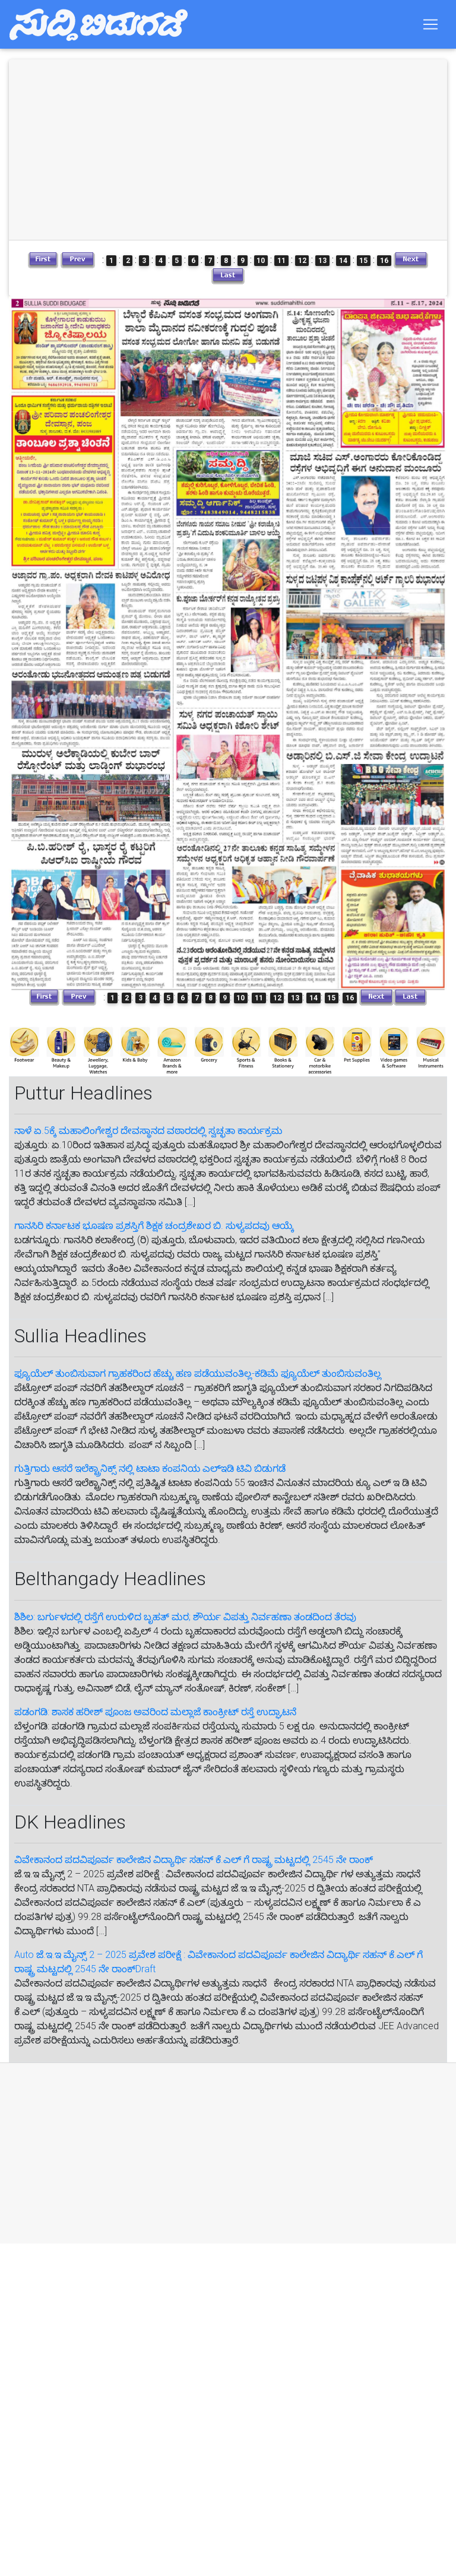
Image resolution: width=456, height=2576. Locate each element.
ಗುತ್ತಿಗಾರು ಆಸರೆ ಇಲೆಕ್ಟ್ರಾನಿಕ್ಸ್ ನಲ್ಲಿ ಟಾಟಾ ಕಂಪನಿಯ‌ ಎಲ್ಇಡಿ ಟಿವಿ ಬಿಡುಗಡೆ (150, 1468)
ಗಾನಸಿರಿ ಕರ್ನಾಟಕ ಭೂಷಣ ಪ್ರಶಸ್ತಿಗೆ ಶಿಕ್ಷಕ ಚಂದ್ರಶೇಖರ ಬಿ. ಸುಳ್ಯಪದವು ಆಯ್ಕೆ (154, 1225)
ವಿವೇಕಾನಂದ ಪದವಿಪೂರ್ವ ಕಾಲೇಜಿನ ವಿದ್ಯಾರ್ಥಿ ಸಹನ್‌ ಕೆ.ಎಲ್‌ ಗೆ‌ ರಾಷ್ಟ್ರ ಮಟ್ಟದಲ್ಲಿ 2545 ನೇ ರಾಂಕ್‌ (193, 1859)
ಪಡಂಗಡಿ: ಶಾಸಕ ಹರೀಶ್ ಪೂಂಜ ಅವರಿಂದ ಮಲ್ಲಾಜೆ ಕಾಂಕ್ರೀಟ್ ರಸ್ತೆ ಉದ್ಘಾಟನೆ (155, 1712)
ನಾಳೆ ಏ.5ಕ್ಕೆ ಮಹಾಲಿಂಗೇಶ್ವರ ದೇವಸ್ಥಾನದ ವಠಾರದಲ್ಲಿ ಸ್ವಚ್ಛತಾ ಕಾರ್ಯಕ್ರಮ (148, 1130)
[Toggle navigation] (430, 26)
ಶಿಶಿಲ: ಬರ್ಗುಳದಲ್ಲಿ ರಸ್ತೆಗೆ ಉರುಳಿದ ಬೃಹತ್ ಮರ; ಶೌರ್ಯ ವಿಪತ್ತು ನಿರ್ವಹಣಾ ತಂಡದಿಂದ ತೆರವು (185, 1617)
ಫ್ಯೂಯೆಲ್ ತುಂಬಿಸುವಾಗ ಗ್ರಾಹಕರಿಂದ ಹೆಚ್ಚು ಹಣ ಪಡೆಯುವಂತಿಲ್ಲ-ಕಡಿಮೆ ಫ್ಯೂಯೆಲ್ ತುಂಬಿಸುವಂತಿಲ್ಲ (197, 1373)
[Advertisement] (216, 2153)
